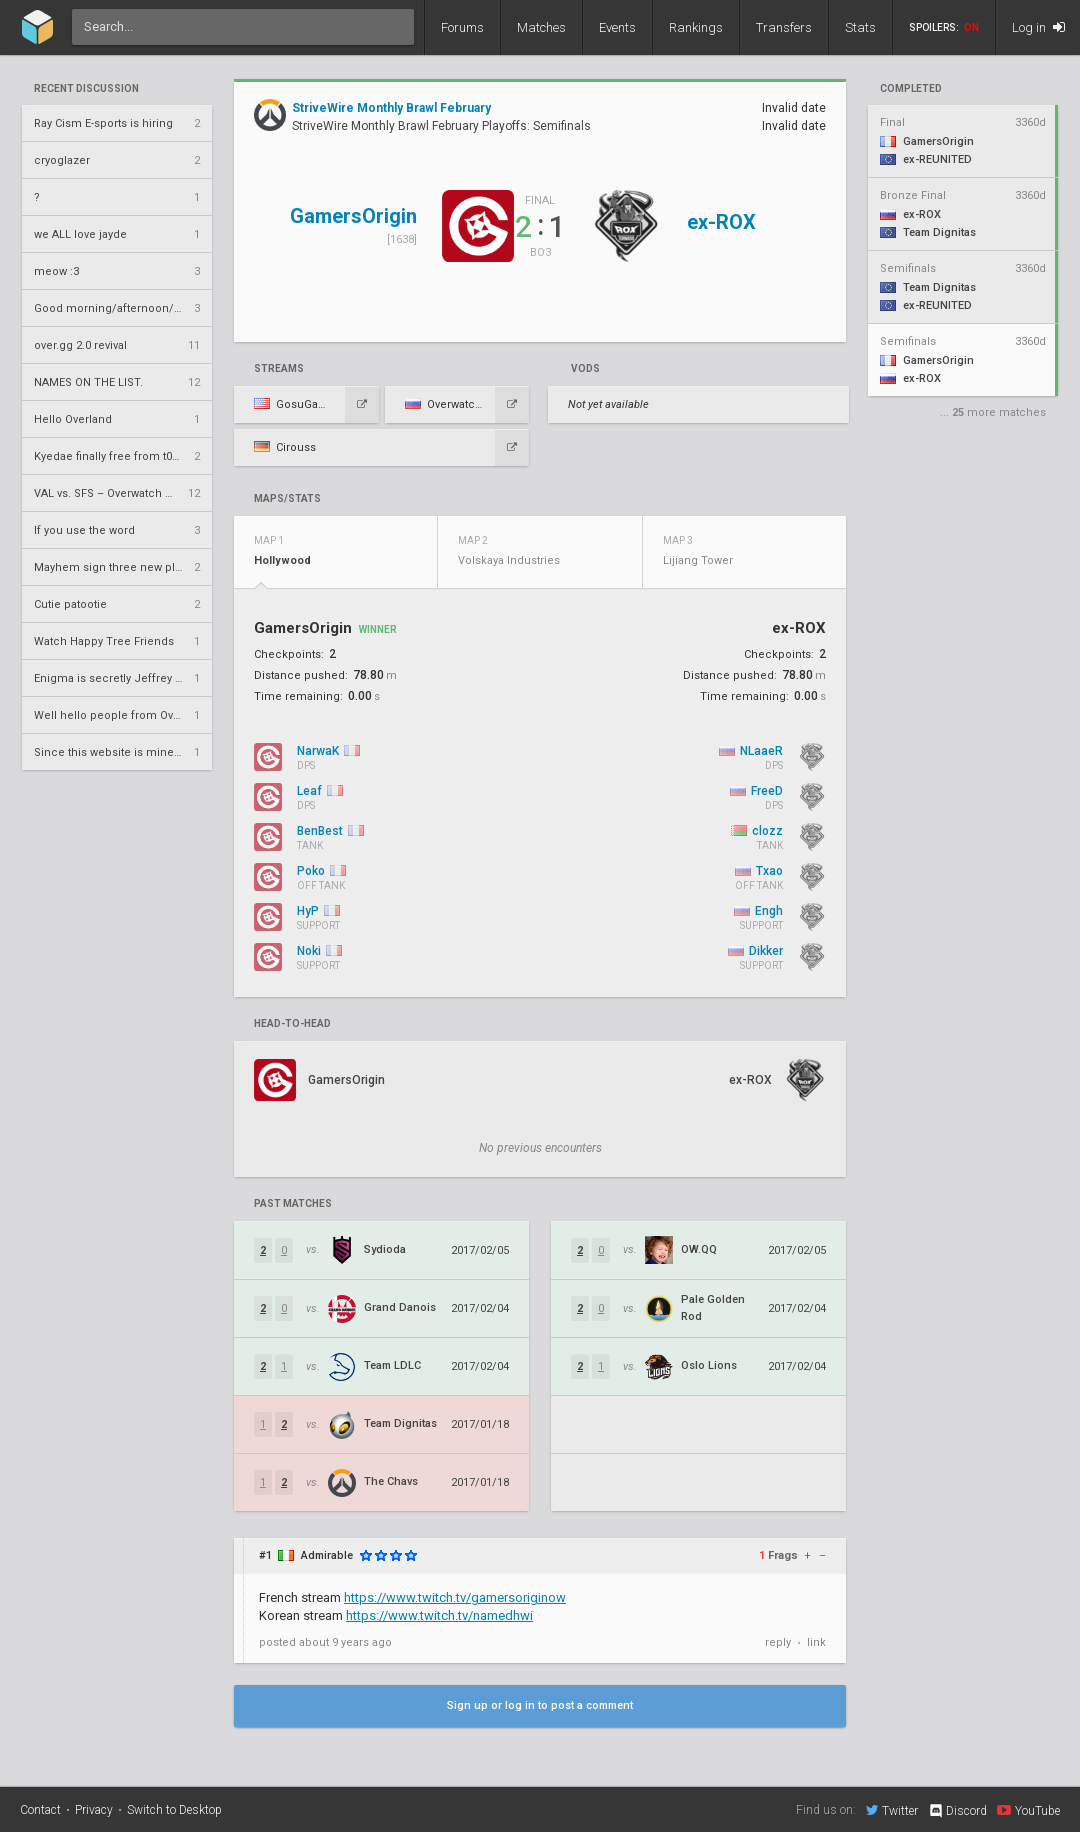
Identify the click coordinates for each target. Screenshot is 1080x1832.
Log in (1038, 27)
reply (778, 1642)
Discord (957, 1811)
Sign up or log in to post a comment (540, 1705)
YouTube (1028, 1810)
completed (911, 89)
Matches (541, 27)
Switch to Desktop (174, 1810)
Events (617, 27)
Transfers (784, 27)
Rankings (696, 27)
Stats (860, 27)
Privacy (94, 1810)
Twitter (892, 1810)
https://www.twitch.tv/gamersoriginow (455, 1597)
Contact (40, 1810)
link (816, 1642)
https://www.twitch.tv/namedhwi (439, 1615)
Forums (462, 27)
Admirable (327, 1555)
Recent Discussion (86, 89)
